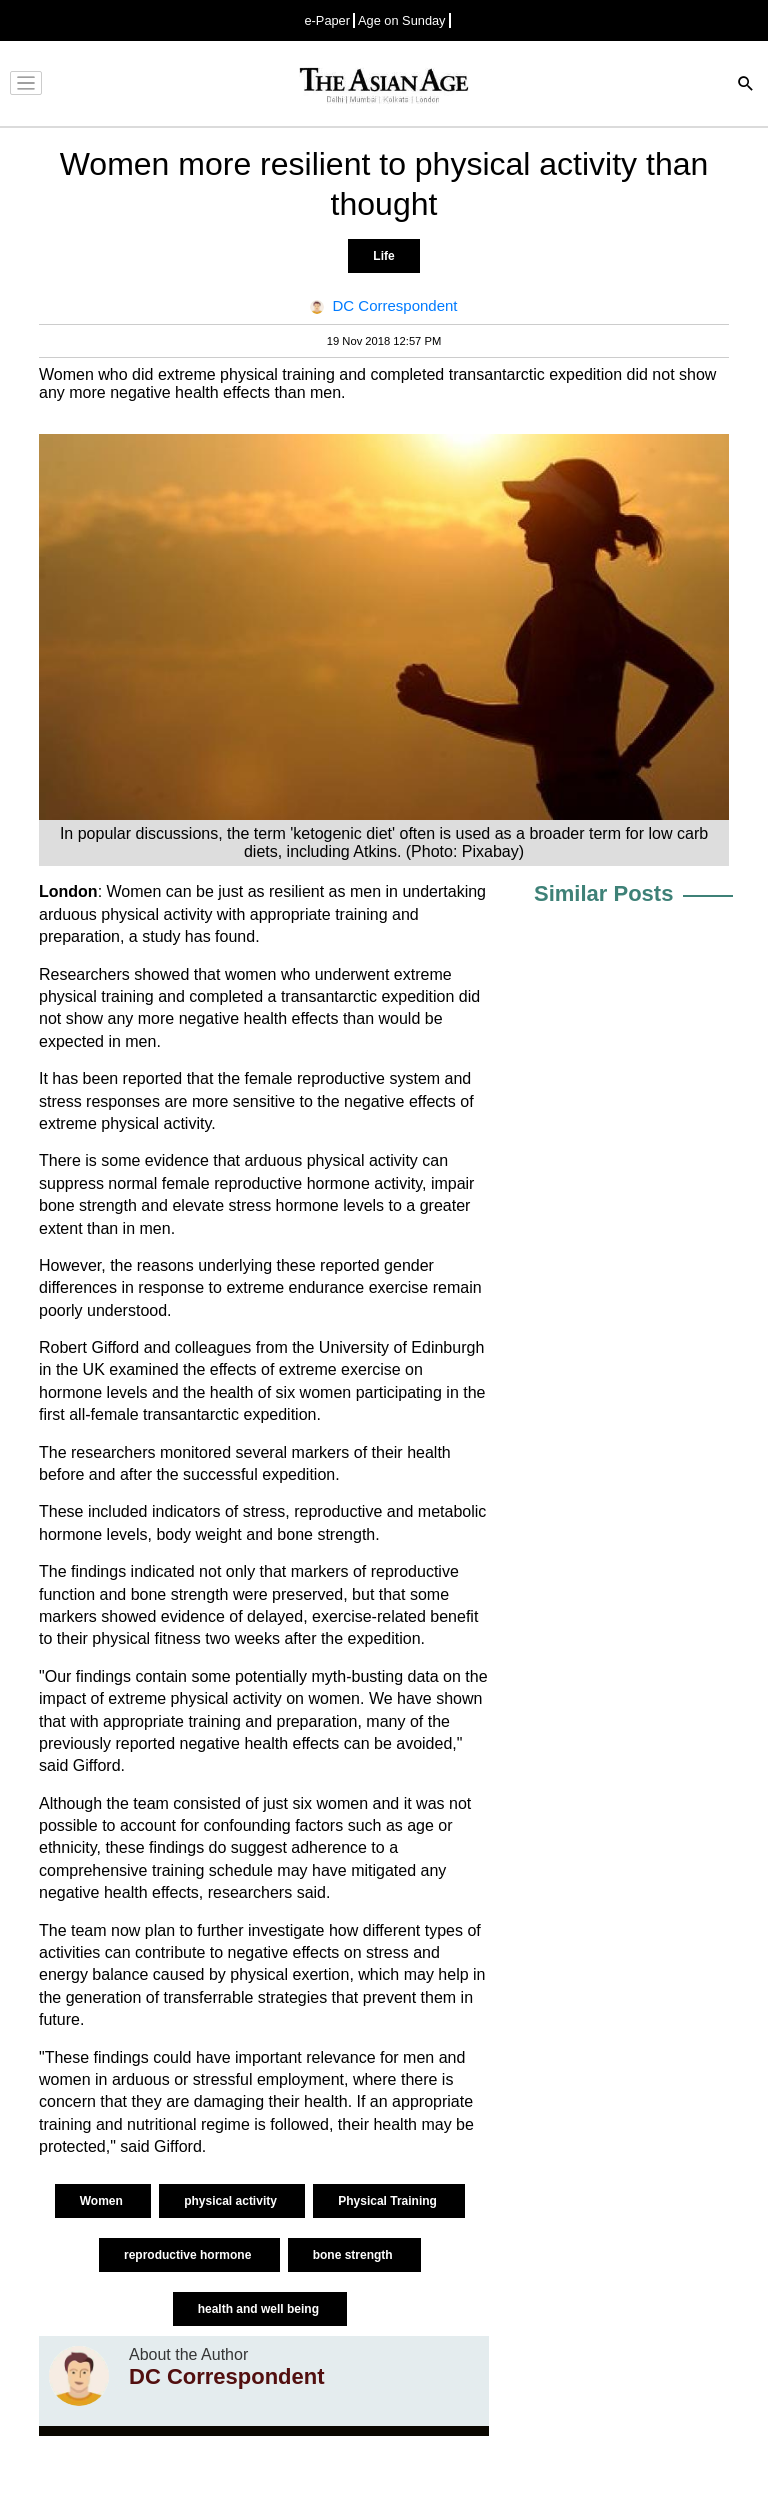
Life (383, 256)
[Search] (746, 85)
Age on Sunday (402, 20)
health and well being (260, 2309)
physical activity (232, 2201)
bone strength (354, 2255)
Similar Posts (603, 893)
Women (103, 2201)
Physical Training (389, 2201)
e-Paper (327, 20)
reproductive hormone (189, 2255)
